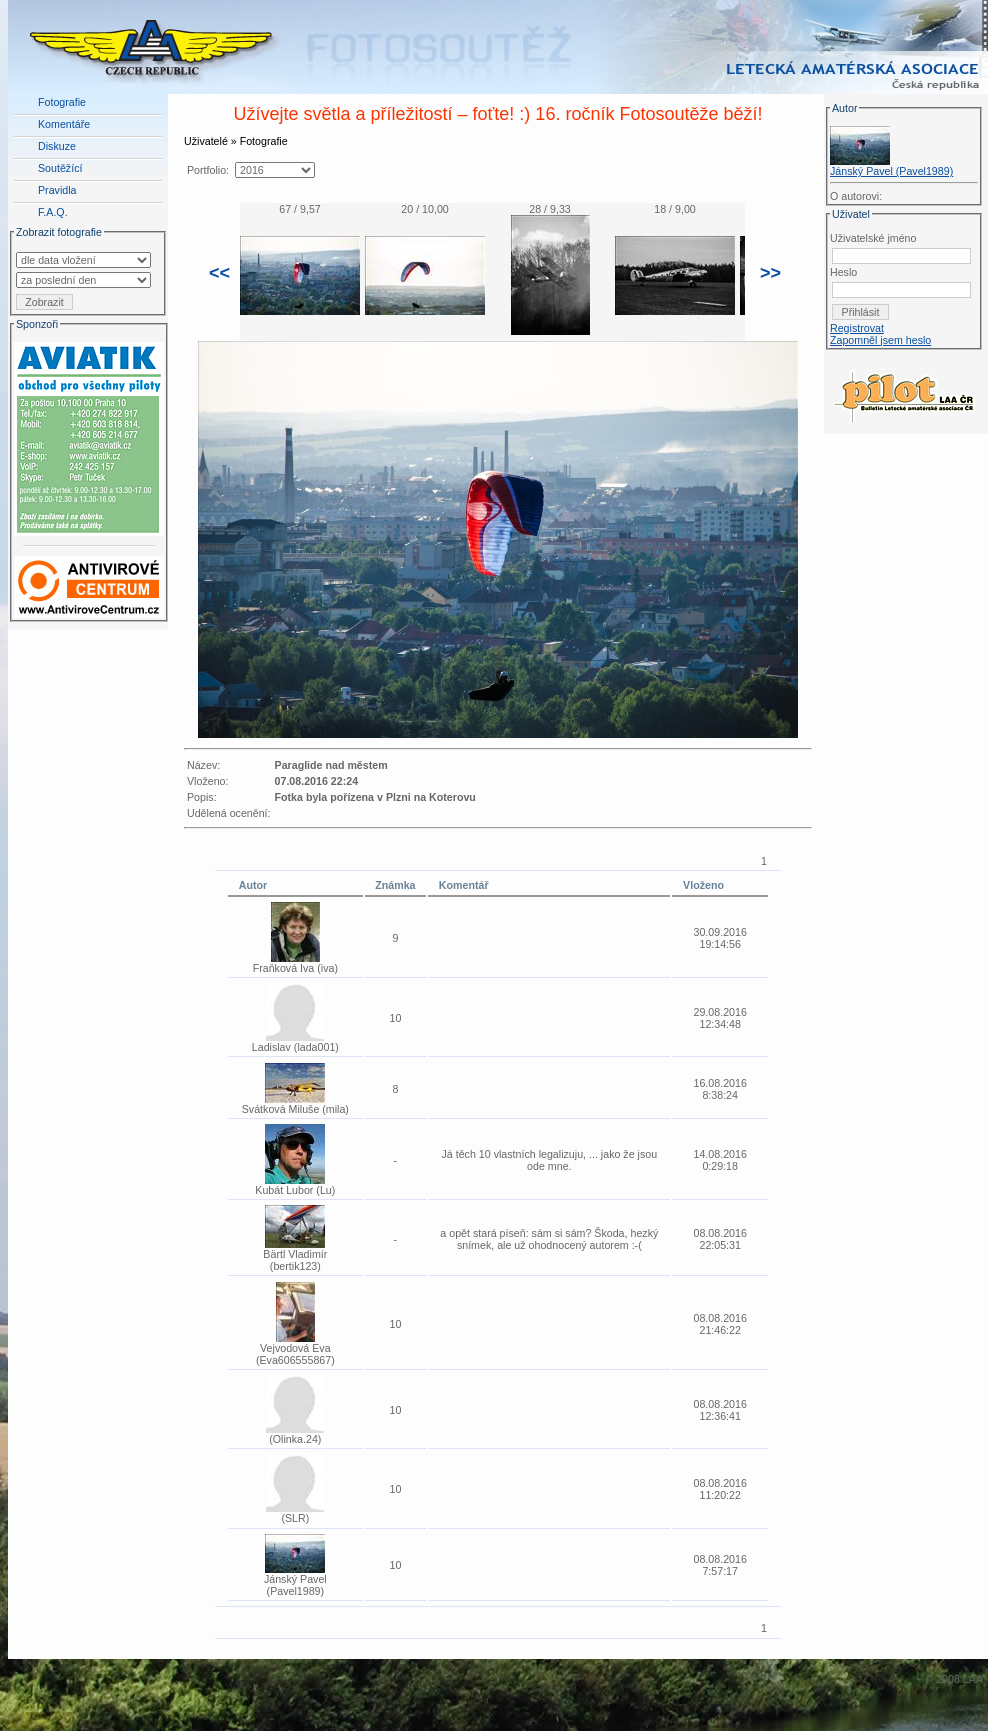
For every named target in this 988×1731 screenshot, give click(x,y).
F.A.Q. (53, 212)
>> (770, 273)
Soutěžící (60, 168)
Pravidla (57, 190)
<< (219, 273)
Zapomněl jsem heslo (880, 340)
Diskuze (57, 146)
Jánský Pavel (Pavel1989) (891, 171)
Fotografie (62, 102)
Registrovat (857, 328)
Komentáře (64, 124)
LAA (973, 1679)
